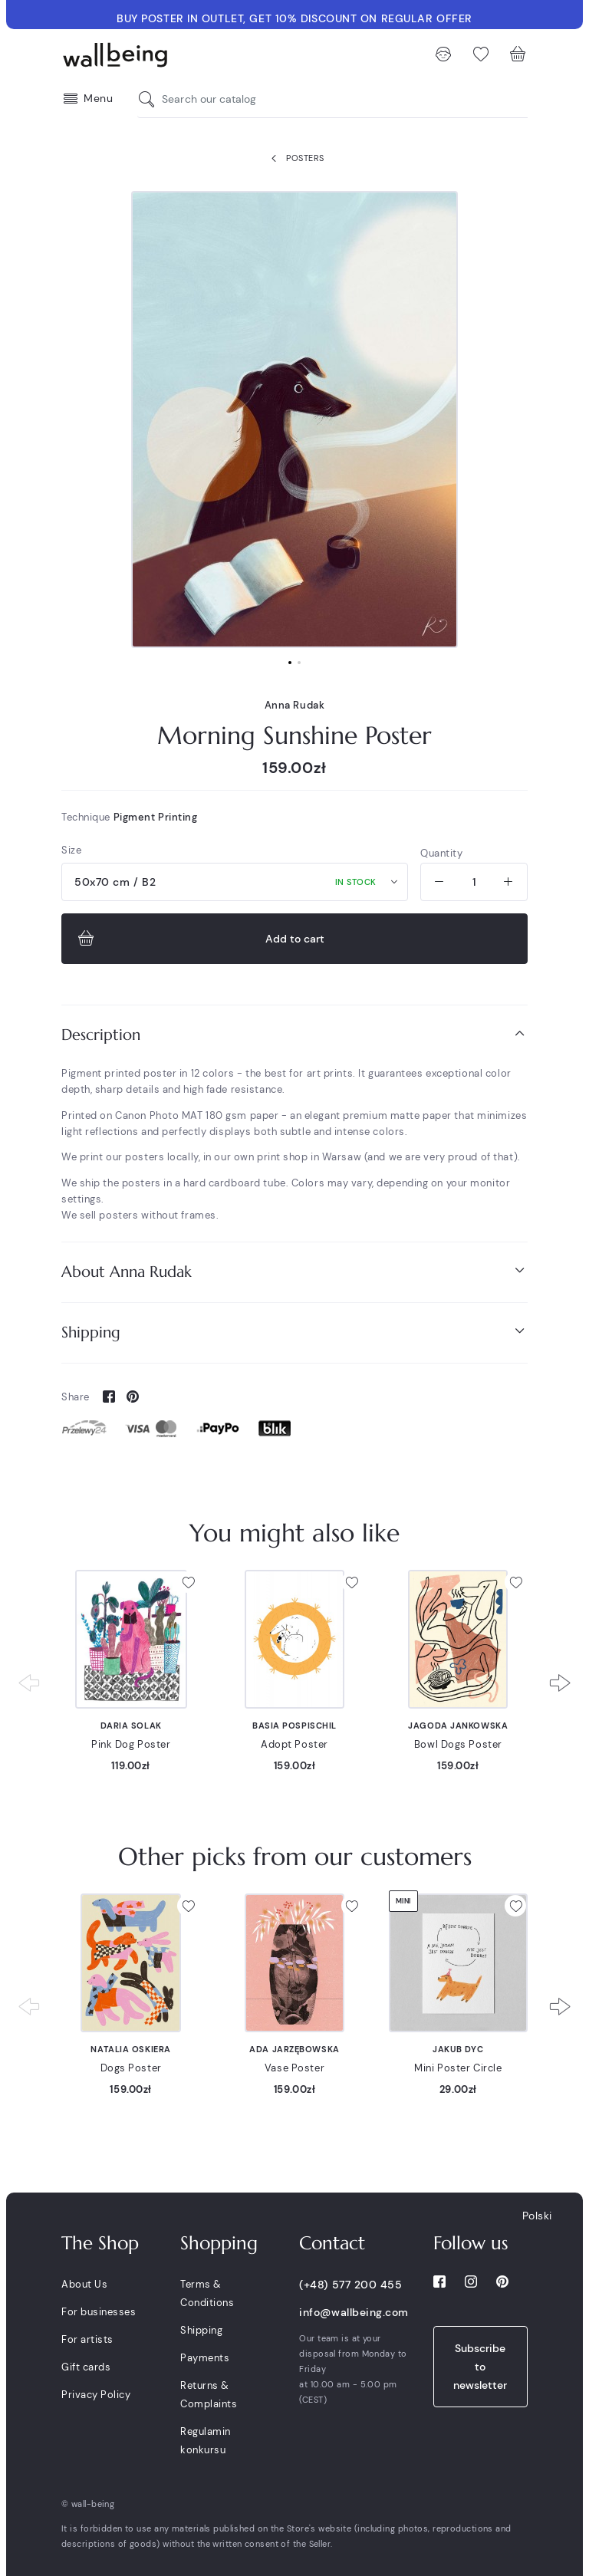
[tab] (294, 1035)
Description (294, 1034)
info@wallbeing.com (353, 2312)
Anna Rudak (295, 705)
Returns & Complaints (208, 2394)
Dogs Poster (131, 2067)
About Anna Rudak (294, 1271)
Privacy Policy (95, 2394)
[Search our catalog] (150, 99)
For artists (87, 2339)
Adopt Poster (294, 1744)
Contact (332, 2243)
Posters (294, 159)
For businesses (98, 2311)
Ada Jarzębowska (294, 2049)
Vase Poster (294, 2067)
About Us (84, 2284)
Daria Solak (131, 1725)
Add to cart (199, 938)
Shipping (294, 1331)
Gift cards (85, 2367)
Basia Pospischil (294, 1725)
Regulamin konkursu (205, 2440)
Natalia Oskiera (130, 2049)
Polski (537, 2215)
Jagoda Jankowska (458, 1725)
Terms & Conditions (207, 2293)
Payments (204, 2357)
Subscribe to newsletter (480, 2366)
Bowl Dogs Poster (458, 1744)
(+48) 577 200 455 (350, 2284)
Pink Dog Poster (130, 1744)
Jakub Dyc (458, 2049)
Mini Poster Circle (458, 2067)
